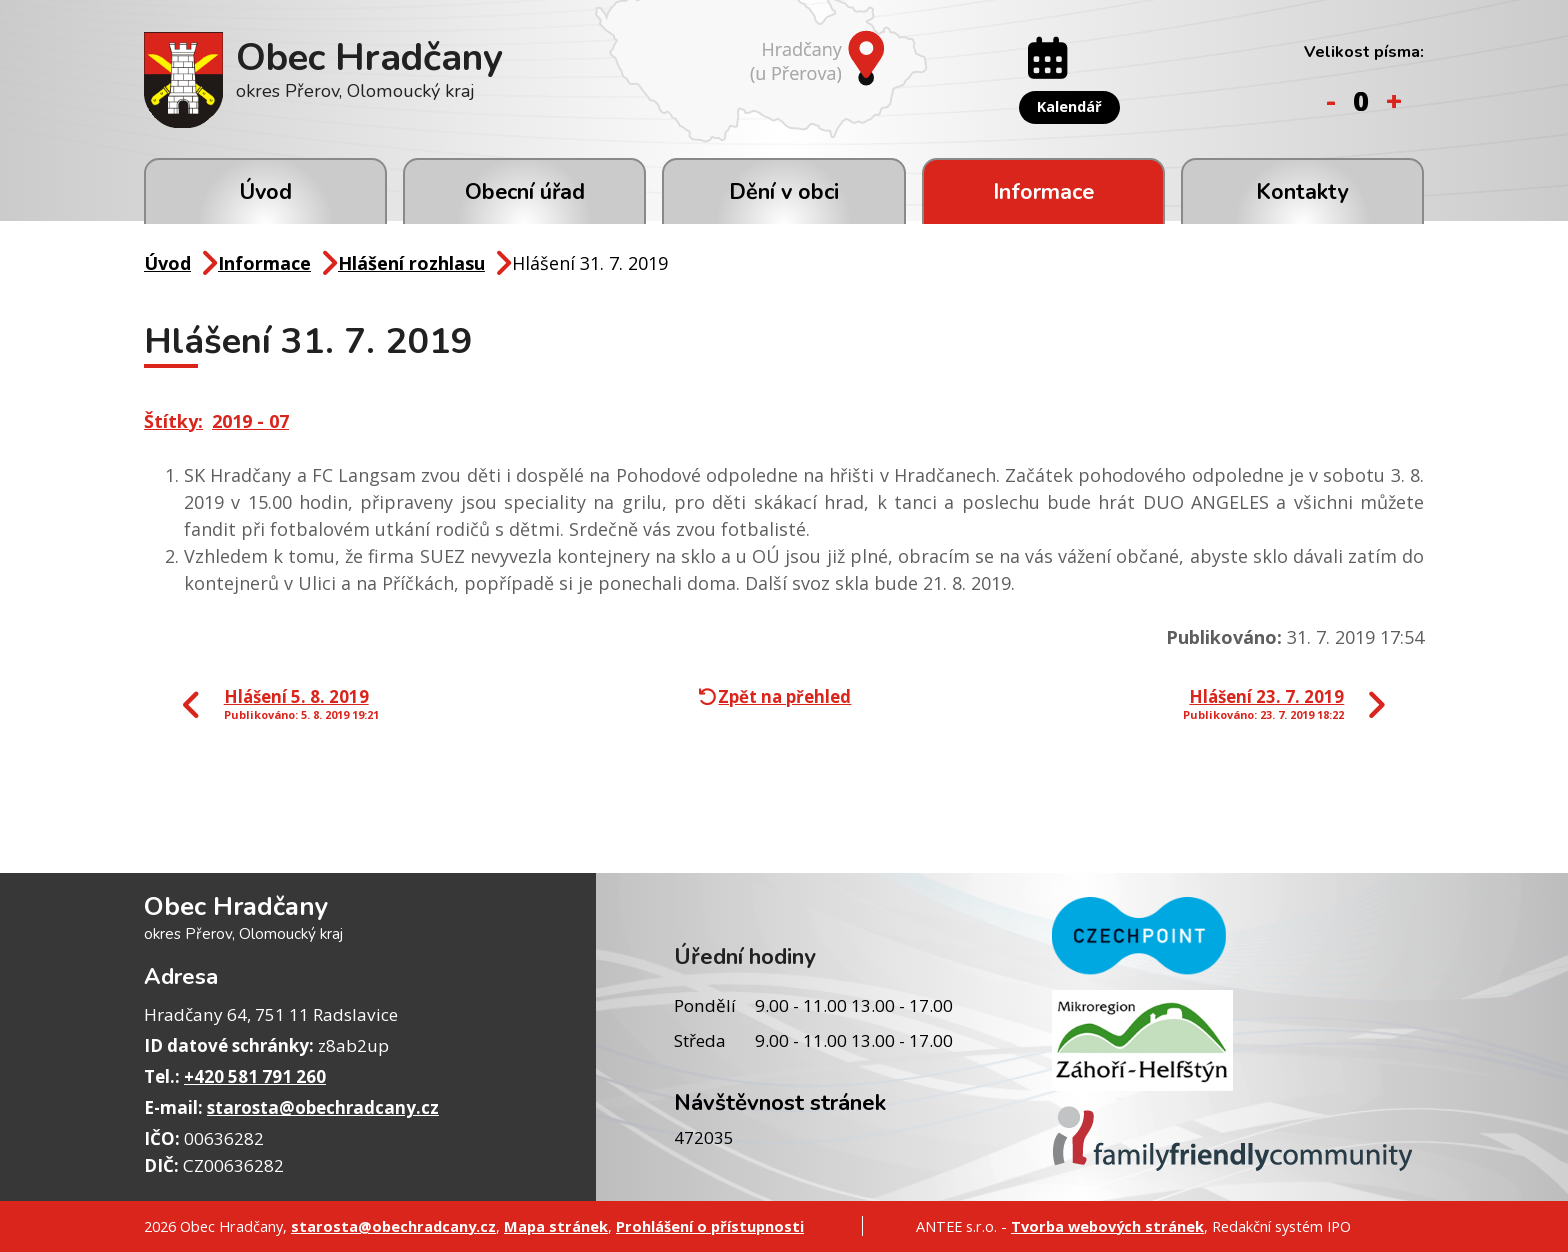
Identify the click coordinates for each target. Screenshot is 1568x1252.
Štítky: (173, 421)
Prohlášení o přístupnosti (710, 1226)
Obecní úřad (525, 192)
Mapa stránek (556, 1226)
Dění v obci (784, 192)
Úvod (265, 192)
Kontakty (1302, 192)
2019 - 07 (250, 421)
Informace (1043, 192)
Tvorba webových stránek (1107, 1226)
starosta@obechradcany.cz (323, 1107)
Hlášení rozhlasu (411, 263)
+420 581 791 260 (255, 1076)
